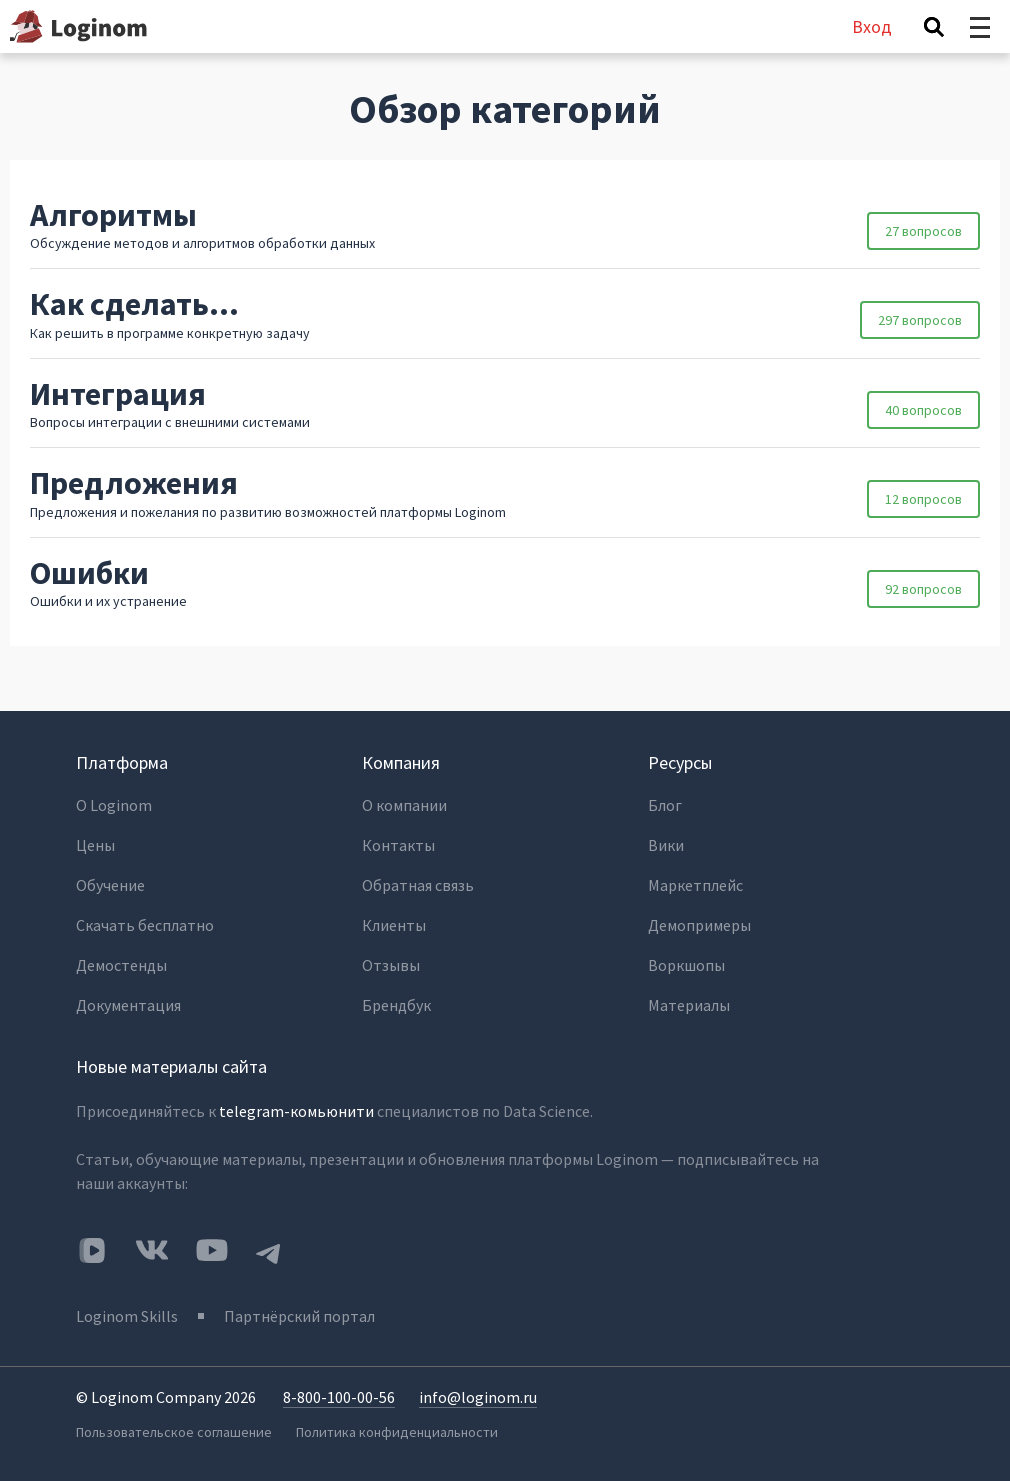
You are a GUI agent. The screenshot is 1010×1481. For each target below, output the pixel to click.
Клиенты (394, 925)
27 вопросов (923, 231)
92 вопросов (923, 589)
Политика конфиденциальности (397, 1432)
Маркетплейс (695, 885)
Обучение (110, 885)
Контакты (398, 845)
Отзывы (391, 965)
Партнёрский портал (299, 1316)
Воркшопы (686, 965)
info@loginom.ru (478, 1397)
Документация (128, 1005)
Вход (872, 26)
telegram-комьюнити (296, 1111)
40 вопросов (923, 410)
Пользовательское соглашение (174, 1432)
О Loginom (114, 805)
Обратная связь (418, 885)
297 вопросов (920, 320)
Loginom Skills (127, 1316)
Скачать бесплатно (145, 925)
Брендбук (396, 1005)
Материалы (689, 1005)
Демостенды (121, 965)
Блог (665, 805)
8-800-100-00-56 (339, 1397)
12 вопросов (923, 499)
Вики (666, 845)
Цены (95, 845)
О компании (404, 805)
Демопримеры (699, 925)
